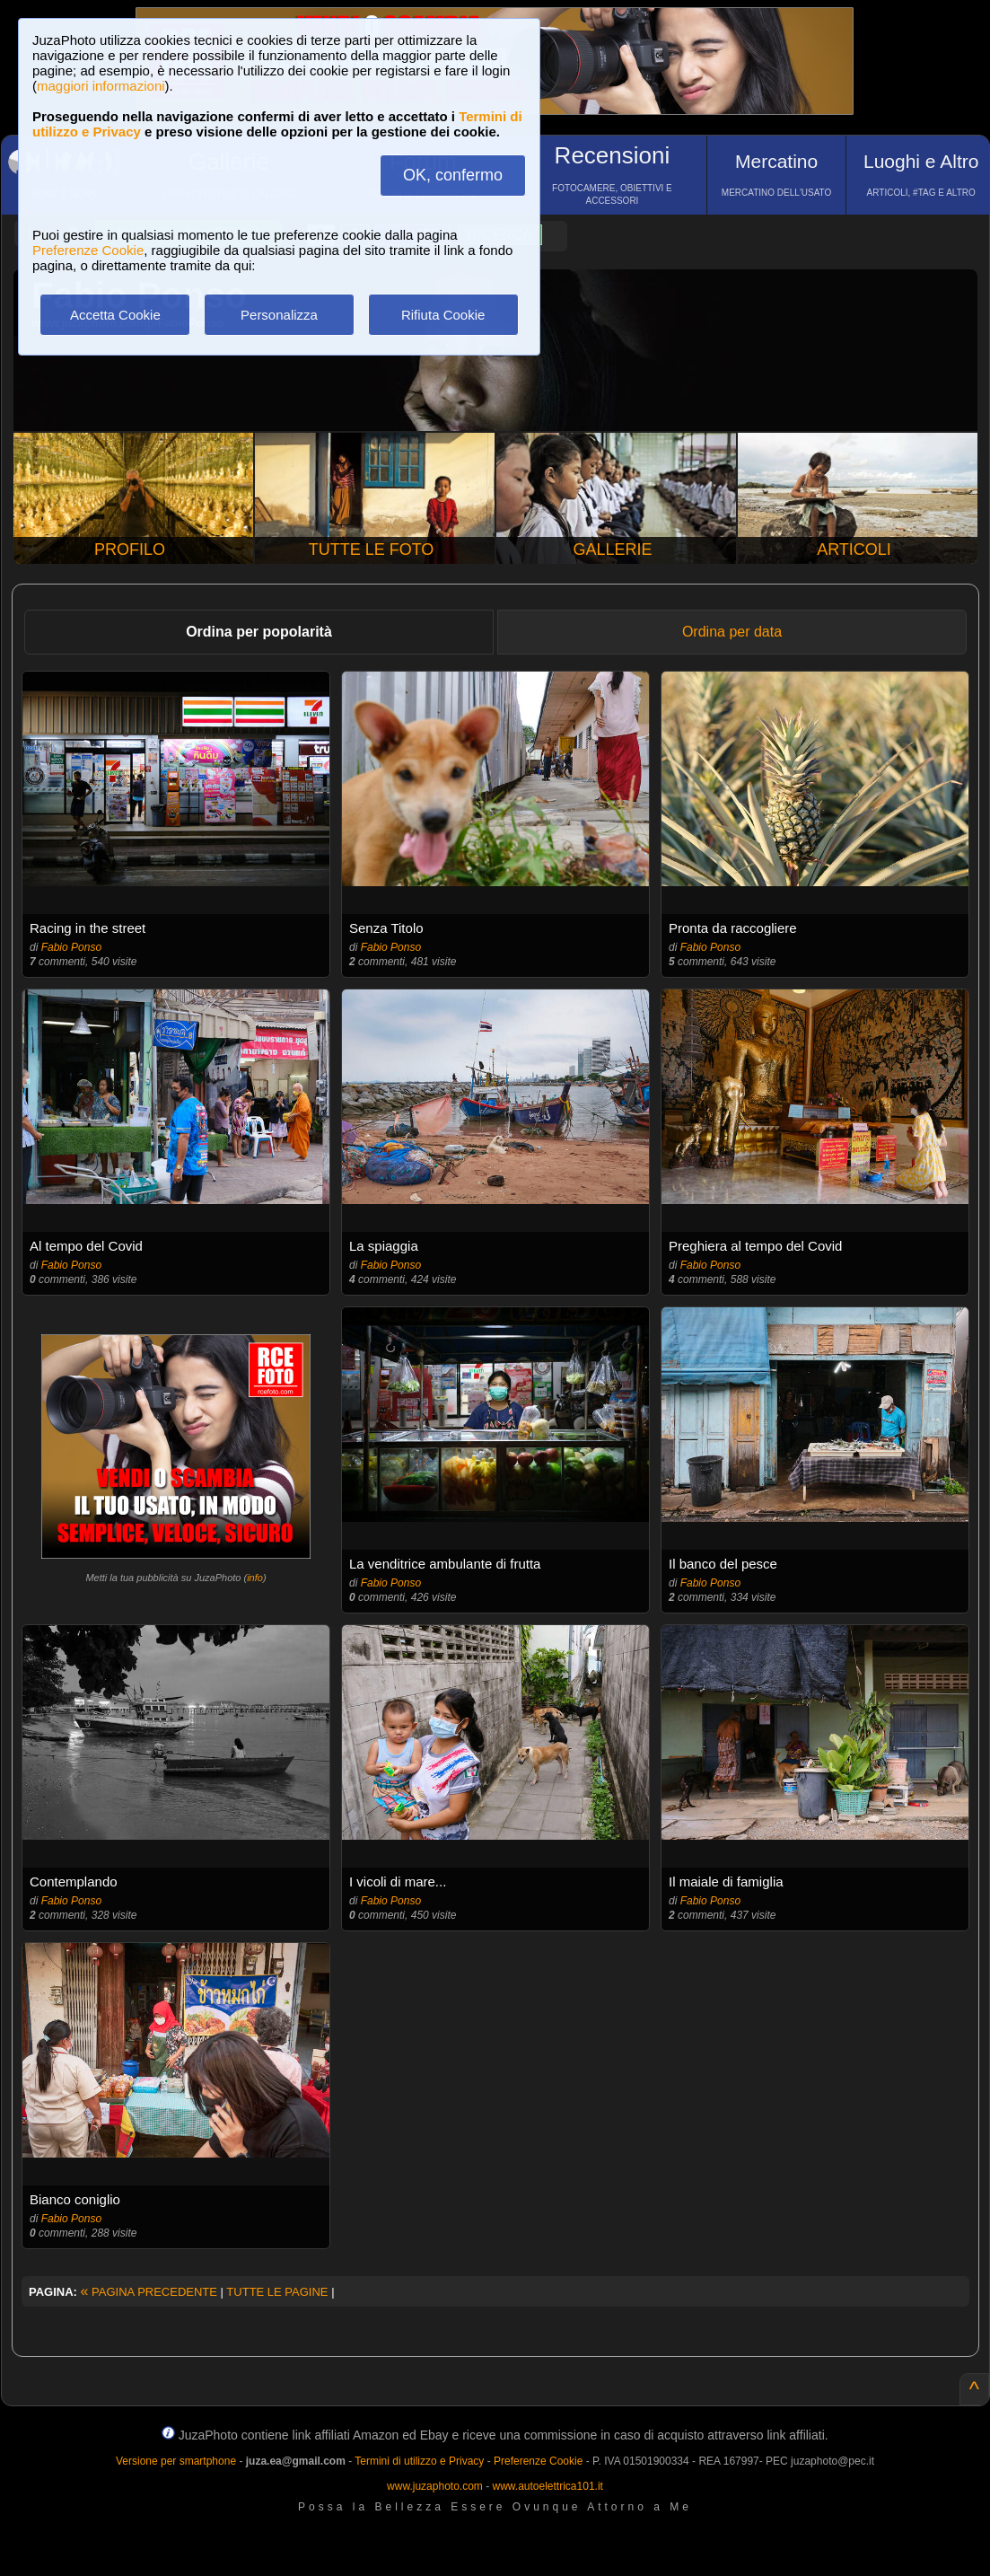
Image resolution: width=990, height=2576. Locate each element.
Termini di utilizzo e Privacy (419, 2461)
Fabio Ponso (71, 947)
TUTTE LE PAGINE (277, 2292)
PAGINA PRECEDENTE (149, 2292)
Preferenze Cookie (88, 250)
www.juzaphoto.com (435, 2486)
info (255, 1577)
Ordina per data (732, 631)
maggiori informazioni (101, 85)
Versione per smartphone (176, 2461)
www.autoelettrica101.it (547, 2486)
